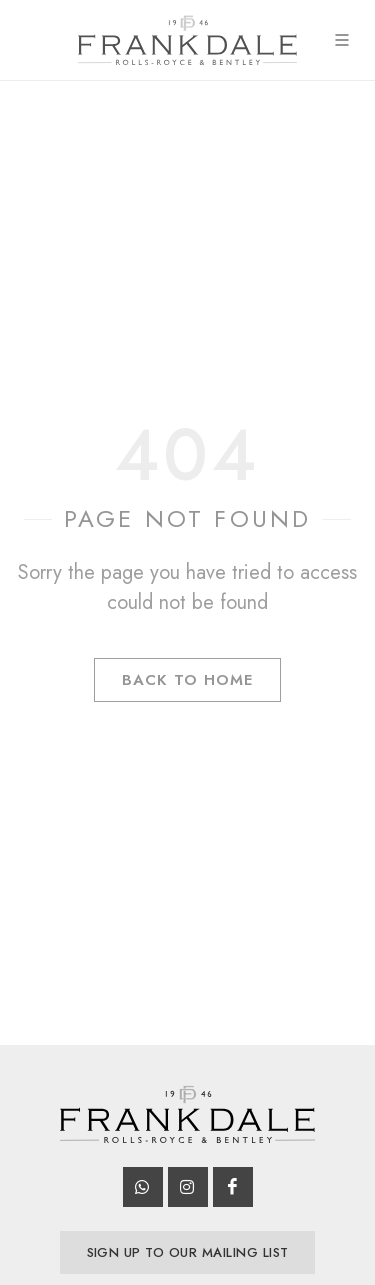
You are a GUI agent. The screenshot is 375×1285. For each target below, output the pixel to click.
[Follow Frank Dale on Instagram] (188, 1187)
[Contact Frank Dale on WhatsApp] (143, 1187)
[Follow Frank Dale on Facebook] (233, 1187)
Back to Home (187, 680)
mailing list (188, 1252)
